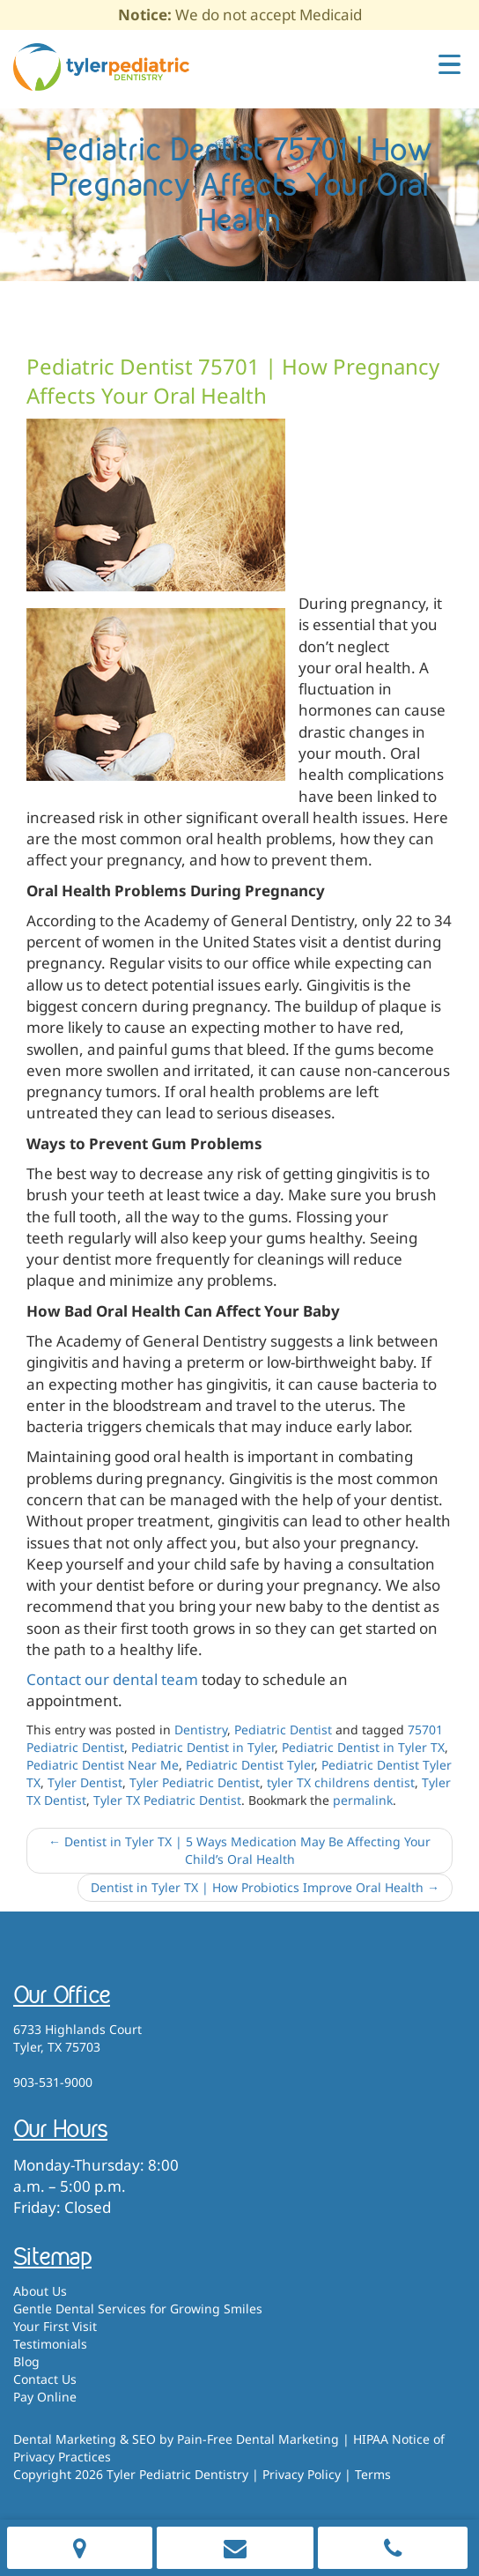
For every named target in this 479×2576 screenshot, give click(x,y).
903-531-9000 (52, 2082)
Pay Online (45, 2396)
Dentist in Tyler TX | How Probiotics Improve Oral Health (265, 1887)
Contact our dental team (112, 1679)
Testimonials (50, 2343)
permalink (363, 1800)
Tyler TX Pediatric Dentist (167, 1800)
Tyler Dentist (85, 1782)
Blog (26, 2361)
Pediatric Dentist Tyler (250, 1764)
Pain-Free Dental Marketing (258, 2439)
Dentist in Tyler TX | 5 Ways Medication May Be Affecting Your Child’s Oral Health (239, 1850)
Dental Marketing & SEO (84, 2439)
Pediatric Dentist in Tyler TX (363, 1747)
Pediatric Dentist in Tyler (203, 1747)
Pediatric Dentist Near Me (102, 1764)
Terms (373, 2474)
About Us (40, 2291)
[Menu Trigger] (449, 63)
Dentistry (200, 1729)
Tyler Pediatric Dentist (194, 1782)
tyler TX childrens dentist (341, 1782)
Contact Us (45, 2379)
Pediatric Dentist (283, 1729)
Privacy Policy (301, 2474)
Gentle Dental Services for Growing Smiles (137, 2308)
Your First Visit (55, 2326)
